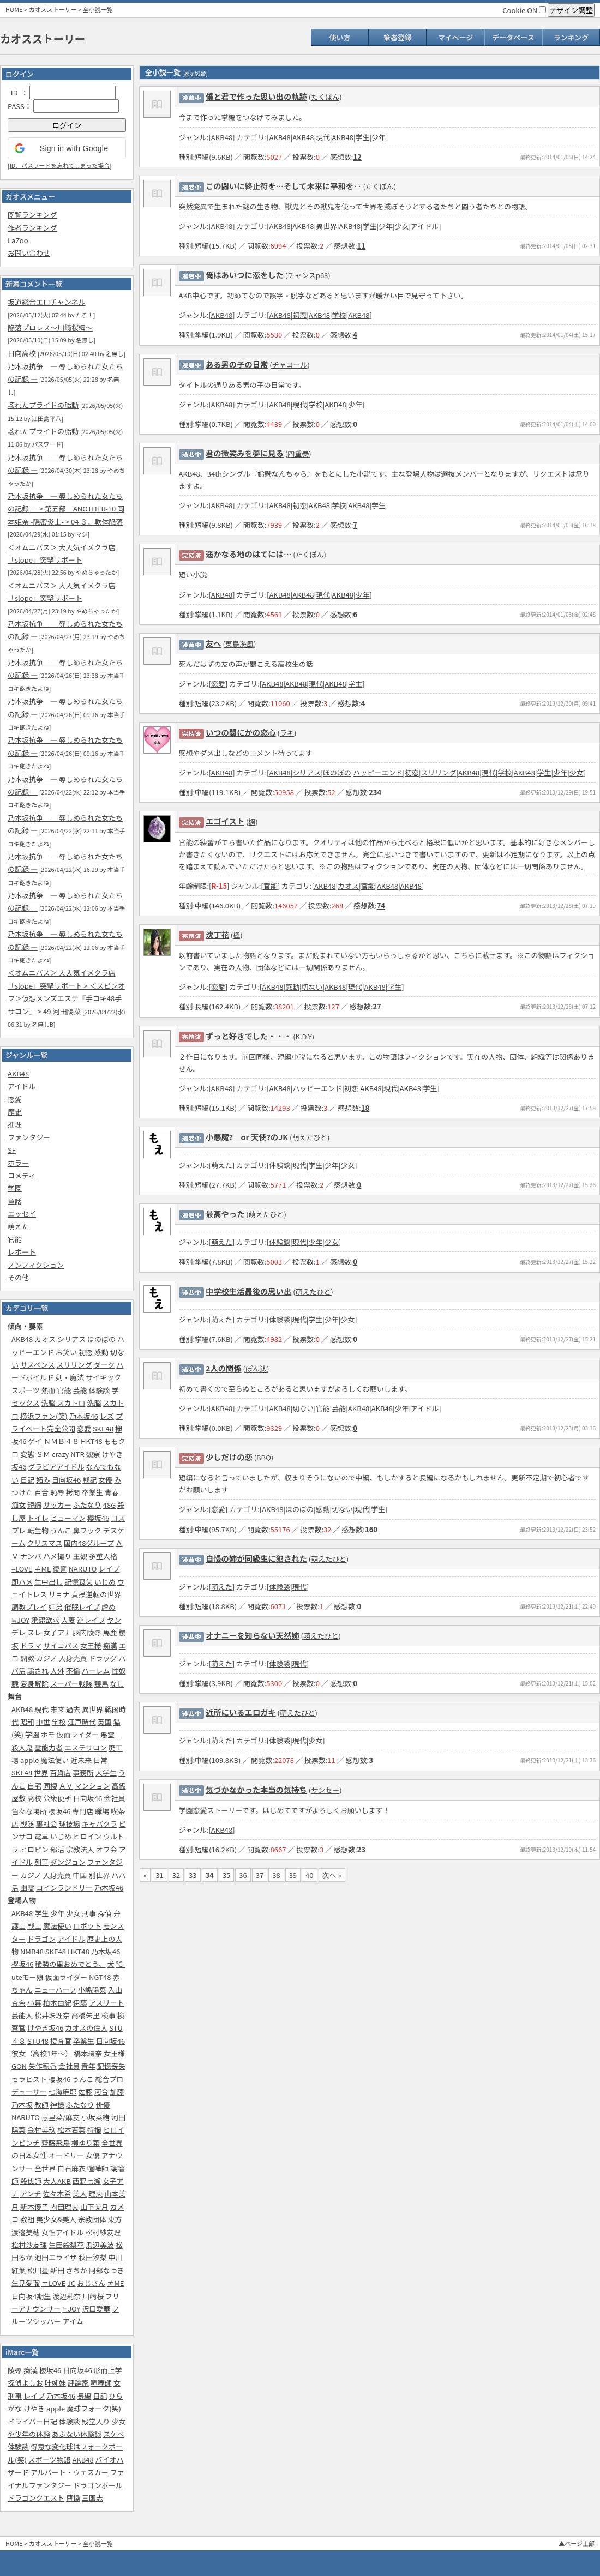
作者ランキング (32, 227)
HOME (14, 9)
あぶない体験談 (76, 2434)
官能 (15, 1239)
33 (192, 1875)
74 (381, 905)
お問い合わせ (29, 253)
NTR (77, 1454)
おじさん (91, 2283)
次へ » (331, 1875)
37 (259, 1875)
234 (375, 792)
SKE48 (103, 1428)
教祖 (27, 2219)
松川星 (38, 2270)
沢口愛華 (96, 2308)
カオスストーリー (53, 9)
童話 (15, 1201)
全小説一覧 (98, 9)
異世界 (92, 1709)
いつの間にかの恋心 (241, 732)
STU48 (38, 2041)
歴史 (15, 1111)
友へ (213, 643)
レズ (107, 1416)
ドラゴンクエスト (36, 2498)
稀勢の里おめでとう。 (70, 1964)
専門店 (82, 1811)
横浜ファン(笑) (44, 1416)
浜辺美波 (100, 2245)
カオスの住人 (86, 2028)
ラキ (287, 732)
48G (109, 1505)
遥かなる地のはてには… (248, 553)
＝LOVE (53, 2283)
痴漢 (110, 1645)
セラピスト (29, 2079)
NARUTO (82, 1568)
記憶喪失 (78, 1581)
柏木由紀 (57, 2002)
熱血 (48, 1390)
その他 (18, 1277)
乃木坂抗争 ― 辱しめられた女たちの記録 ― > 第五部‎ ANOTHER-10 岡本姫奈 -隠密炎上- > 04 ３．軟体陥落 (66, 509)
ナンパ (30, 1556)
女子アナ (57, 1632)
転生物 (38, 1530)
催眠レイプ (82, 1607)
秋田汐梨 (93, 2257)
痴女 (18, 1505)
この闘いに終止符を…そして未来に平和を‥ (284, 185)
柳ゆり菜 (85, 2143)
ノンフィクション (36, 1265)
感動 (101, 1352)
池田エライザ (55, 2257)
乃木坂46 (83, 1416)
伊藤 (80, 2002)
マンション (92, 1785)
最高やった (225, 1213)
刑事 (89, 1913)
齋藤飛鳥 (55, 2143)
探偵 (105, 1913)
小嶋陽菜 (92, 1989)
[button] (67, 148)
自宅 (34, 1785)
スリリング (74, 1364)
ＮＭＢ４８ (61, 1441)
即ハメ (22, 1581)
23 (361, 1849)
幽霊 (27, 1887)
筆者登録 (397, 37)
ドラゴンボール (98, 2485)
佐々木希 (57, 2193)
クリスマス (45, 1543)
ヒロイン (87, 1836)
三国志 (92, 2498)
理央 (95, 2193)
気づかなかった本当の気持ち (256, 1789)
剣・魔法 (70, 1377)
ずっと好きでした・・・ (248, 1036)
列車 (41, 1862)
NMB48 (32, 1951)
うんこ (60, 1530)
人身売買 (73, 1658)
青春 (112, 1492)
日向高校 (22, 353)
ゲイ (35, 1441)
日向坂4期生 (31, 2296)
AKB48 (18, 1073)
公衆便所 (57, 1798)
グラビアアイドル (56, 1466)
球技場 (69, 1824)
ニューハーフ (55, 1989)
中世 (43, 1722)
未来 (57, 1709)
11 (361, 245)
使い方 (339, 37)
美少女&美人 (56, 2219)
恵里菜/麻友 (60, 2117)
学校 (59, 1722)
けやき (34, 2408)
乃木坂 (22, 2104)
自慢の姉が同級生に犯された (256, 1558)
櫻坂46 (98, 1518)
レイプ (108, 1568)
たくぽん (325, 97)
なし (117, 1683)
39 (293, 1875)
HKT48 (92, 1441)
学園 (15, 1188)
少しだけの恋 (229, 1456)
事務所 (83, 1772)
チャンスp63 (307, 275)
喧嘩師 (98, 2168)
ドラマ (30, 1645)
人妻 (68, 1620)
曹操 (73, 2498)
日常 (100, 1760)
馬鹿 (110, 1632)
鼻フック (87, 1530)
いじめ (105, 1581)
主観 (80, 1556)
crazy (60, 1454)
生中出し (48, 1581)
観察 (93, 1454)
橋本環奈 (88, 2053)
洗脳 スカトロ (63, 1403)
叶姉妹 (55, 2383)
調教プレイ (29, 1607)
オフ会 (106, 1849)
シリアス (71, 1339)
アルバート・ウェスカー (70, 2472)
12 (357, 157)
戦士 (34, 1926)
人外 (57, 1670)
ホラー (18, 1163)
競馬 (101, 1683)
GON (19, 2066)
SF (12, 1150)
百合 (41, 1492)
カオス (45, 1339)
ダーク (104, 1364)
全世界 (45, 2168)
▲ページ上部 (577, 2543)
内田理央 (64, 2206)
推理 (15, 1124)
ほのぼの (101, 1339)
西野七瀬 (87, 2181)
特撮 (94, 2129)
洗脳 (94, 1403)
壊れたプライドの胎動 (43, 405)
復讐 (60, 1568)
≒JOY (20, 1620)
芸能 (80, 1390)
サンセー (325, 1790)
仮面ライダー (78, 1734)
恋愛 (15, 1099)
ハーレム (96, 1670)
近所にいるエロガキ (241, 1712)
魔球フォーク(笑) (94, 2408)
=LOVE (21, 1568)
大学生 (106, 1772)
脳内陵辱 (87, 1632)
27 (377, 1006)
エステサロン (85, 1747)
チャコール (290, 364)
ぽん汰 (256, 1368)
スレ (34, 1632)
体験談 (99, 1390)
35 (226, 1875)
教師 (41, 2104)
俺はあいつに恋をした (245, 274)
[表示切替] (195, 73)
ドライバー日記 (32, 2421)
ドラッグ (102, 1658)
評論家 (78, 2383)
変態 (27, 1454)
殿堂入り (96, 2421)
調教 (27, 1658)
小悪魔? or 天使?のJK (247, 1136)
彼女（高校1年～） (41, 2053)
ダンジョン (68, 1862)
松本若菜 (71, 2129)
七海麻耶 (63, 2091)
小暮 (34, 2002)
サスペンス (37, 1364)
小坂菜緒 (95, 2117)
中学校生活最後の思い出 (248, 1291)
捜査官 (60, 2041)
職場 (102, 1811)
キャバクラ (99, 1824)
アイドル (21, 1086)
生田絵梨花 (66, 2245)
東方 (115, 2219)
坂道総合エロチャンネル (47, 302)
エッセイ (22, 1213)
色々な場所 (29, 1811)
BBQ (263, 1457)
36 (243, 1875)
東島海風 (239, 644)
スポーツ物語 (49, 2459)
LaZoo (18, 240)
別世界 (99, 1875)
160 (371, 1529)
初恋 (86, 1352)
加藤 (117, 2091)
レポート (22, 1252)
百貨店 (60, 1772)
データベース (513, 37)
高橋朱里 (85, 2015)
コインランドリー (64, 1887)
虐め (108, 1607)
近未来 (81, 1760)
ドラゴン (41, 1939)
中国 (80, 1875)
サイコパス (61, 1645)
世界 (41, 1772)
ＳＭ (43, 1454)
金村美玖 (41, 2129)
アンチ (30, 2193)
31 (159, 1875)
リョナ (59, 1594)
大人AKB (57, 2181)
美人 (80, 2193)
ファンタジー (29, 1137)
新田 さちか (68, 2270)
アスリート (106, 2002)
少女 (73, 1913)
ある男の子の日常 (237, 364)
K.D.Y (304, 1036)
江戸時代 (82, 1722)
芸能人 (22, 2015)
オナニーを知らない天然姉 (252, 1635)
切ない (312, 987)
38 (276, 1875)
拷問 (73, 1492)
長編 (84, 2396)
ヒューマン (68, 1518)
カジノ (46, 1658)
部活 (57, 1849)
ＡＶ (66, 1785)
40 (309, 1875)
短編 (34, 1505)
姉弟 (56, 1607)
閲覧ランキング (32, 214)
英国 (105, 1722)
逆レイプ (91, 1620)
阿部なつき (106, 2270)
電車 (41, 1836)
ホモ (48, 1734)
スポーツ (25, 1390)
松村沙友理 (29, 2245)
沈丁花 (217, 934)
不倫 (73, 1670)
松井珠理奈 (52, 2015)
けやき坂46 (45, 2028)
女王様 (90, 1645)
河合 (101, 2091)
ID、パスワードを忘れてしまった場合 (60, 165)
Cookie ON (524, 10)
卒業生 (92, 1492)
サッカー (57, 1505)
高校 (34, 1798)
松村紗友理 (103, 2232)
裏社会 (46, 1824)
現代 (41, 1709)
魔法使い (54, 1760)
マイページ (455, 37)
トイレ (38, 1518)
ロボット (87, 1926)
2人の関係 (224, 1368)
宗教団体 (92, 2219)
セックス (25, 1403)
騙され (38, 1670)
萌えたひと (309, 1137)
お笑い (66, 1352)
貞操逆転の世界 (96, 1594)
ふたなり (87, 1505)
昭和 (27, 1722)
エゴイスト (225, 821)
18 (365, 1108)
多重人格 (103, 1556)
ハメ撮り (57, 1556)
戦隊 (27, 1824)
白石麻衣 (71, 2168)
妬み (43, 1479)
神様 (57, 2104)
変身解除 (34, 1683)
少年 (57, 1913)
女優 (105, 1479)
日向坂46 (66, 1479)
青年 (88, 2066)
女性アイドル (62, 2232)
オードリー (66, 2155)
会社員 (114, 1798)
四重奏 (298, 453)
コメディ (21, 1175)
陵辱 (15, 2370)
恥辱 (57, 1492)
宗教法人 (80, 1849)
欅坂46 (22, 1964)
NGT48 (100, 1977)
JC (71, 2283)
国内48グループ (89, 1543)
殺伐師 (30, 2181)
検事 (108, 2015)
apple (29, 1760)
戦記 (89, 1479)
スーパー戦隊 (71, 1683)
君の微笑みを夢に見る (245, 453)
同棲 (50, 1785)
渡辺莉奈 (66, 2296)
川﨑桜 (93, 2296)
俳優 (103, 2104)
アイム (73, 2321)
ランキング (571, 37)
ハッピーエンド (378, 772)
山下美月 (94, 2206)
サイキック (103, 1377)
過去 (73, 1709)
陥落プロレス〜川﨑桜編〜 (50, 327)
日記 (27, 1479)
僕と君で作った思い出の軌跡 (256, 96)
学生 (41, 1913)
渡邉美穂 (25, 2232)
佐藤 (86, 2091)
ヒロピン (34, 1849)
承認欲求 (45, 1620)
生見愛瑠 (25, 2283)
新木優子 (34, 2206)
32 (176, 1875)
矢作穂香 (42, 2066)
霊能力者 (48, 1747)
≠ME (42, 1568)
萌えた (18, 1226)
